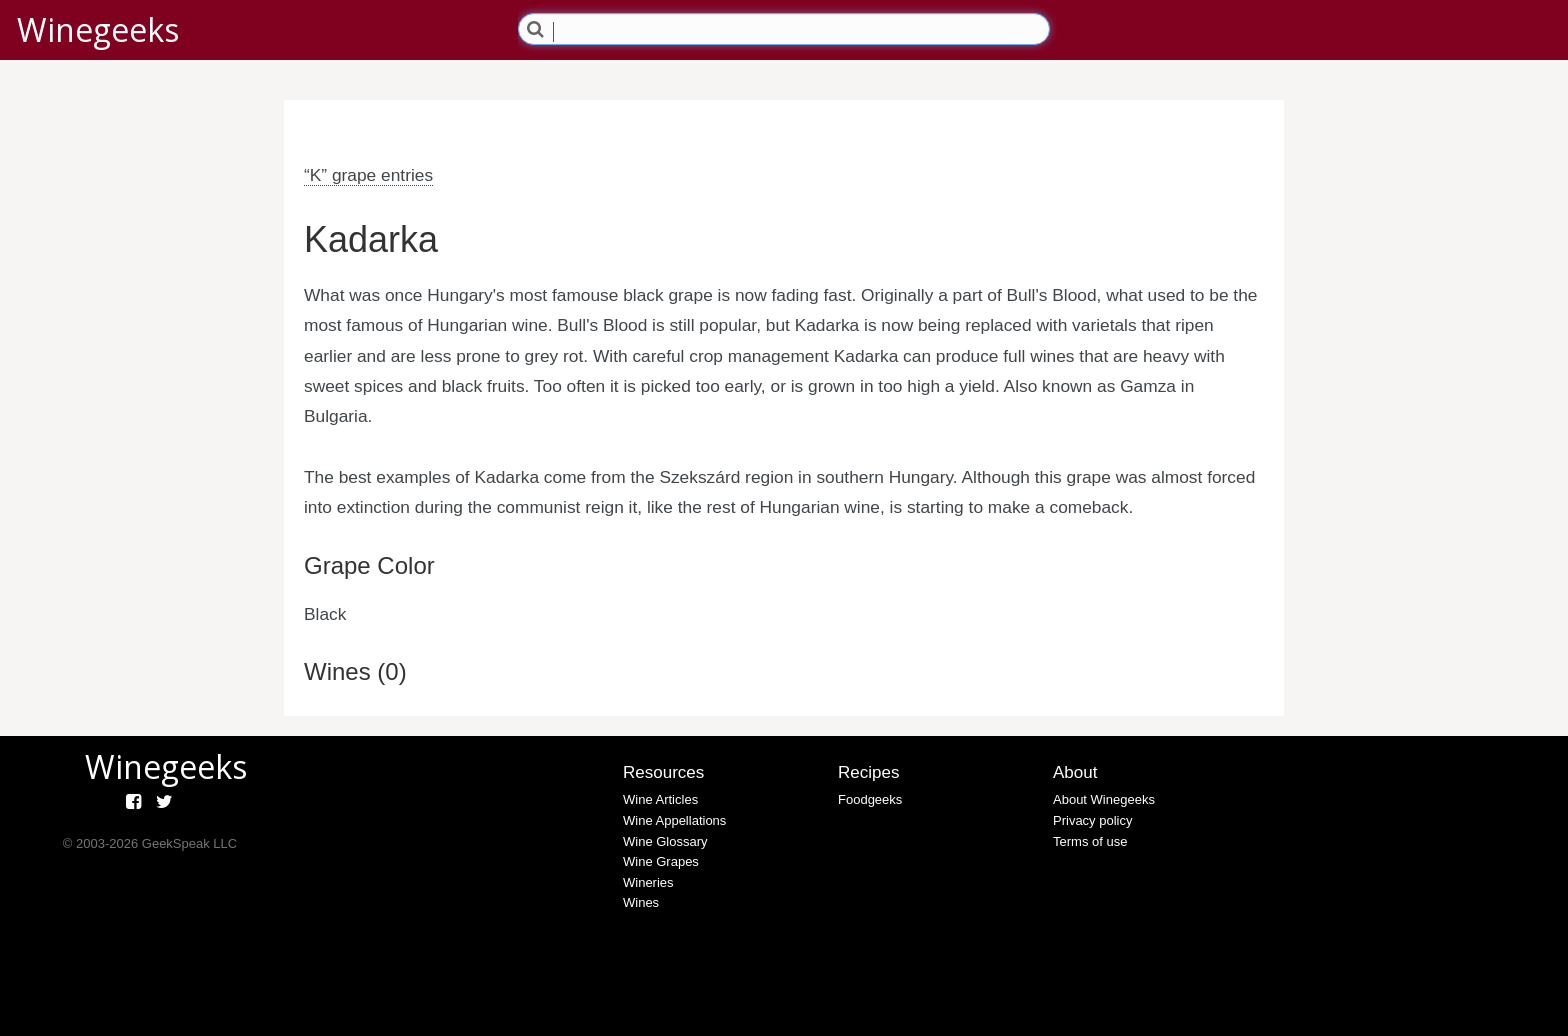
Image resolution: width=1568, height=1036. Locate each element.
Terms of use (1090, 841)
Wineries (648, 882)
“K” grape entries (368, 175)
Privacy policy (1092, 820)
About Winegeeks (1104, 799)
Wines (641, 902)
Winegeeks (98, 29)
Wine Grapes (661, 861)
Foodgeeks (870, 799)
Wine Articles (660, 799)
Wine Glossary (665, 841)
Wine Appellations (674, 820)
